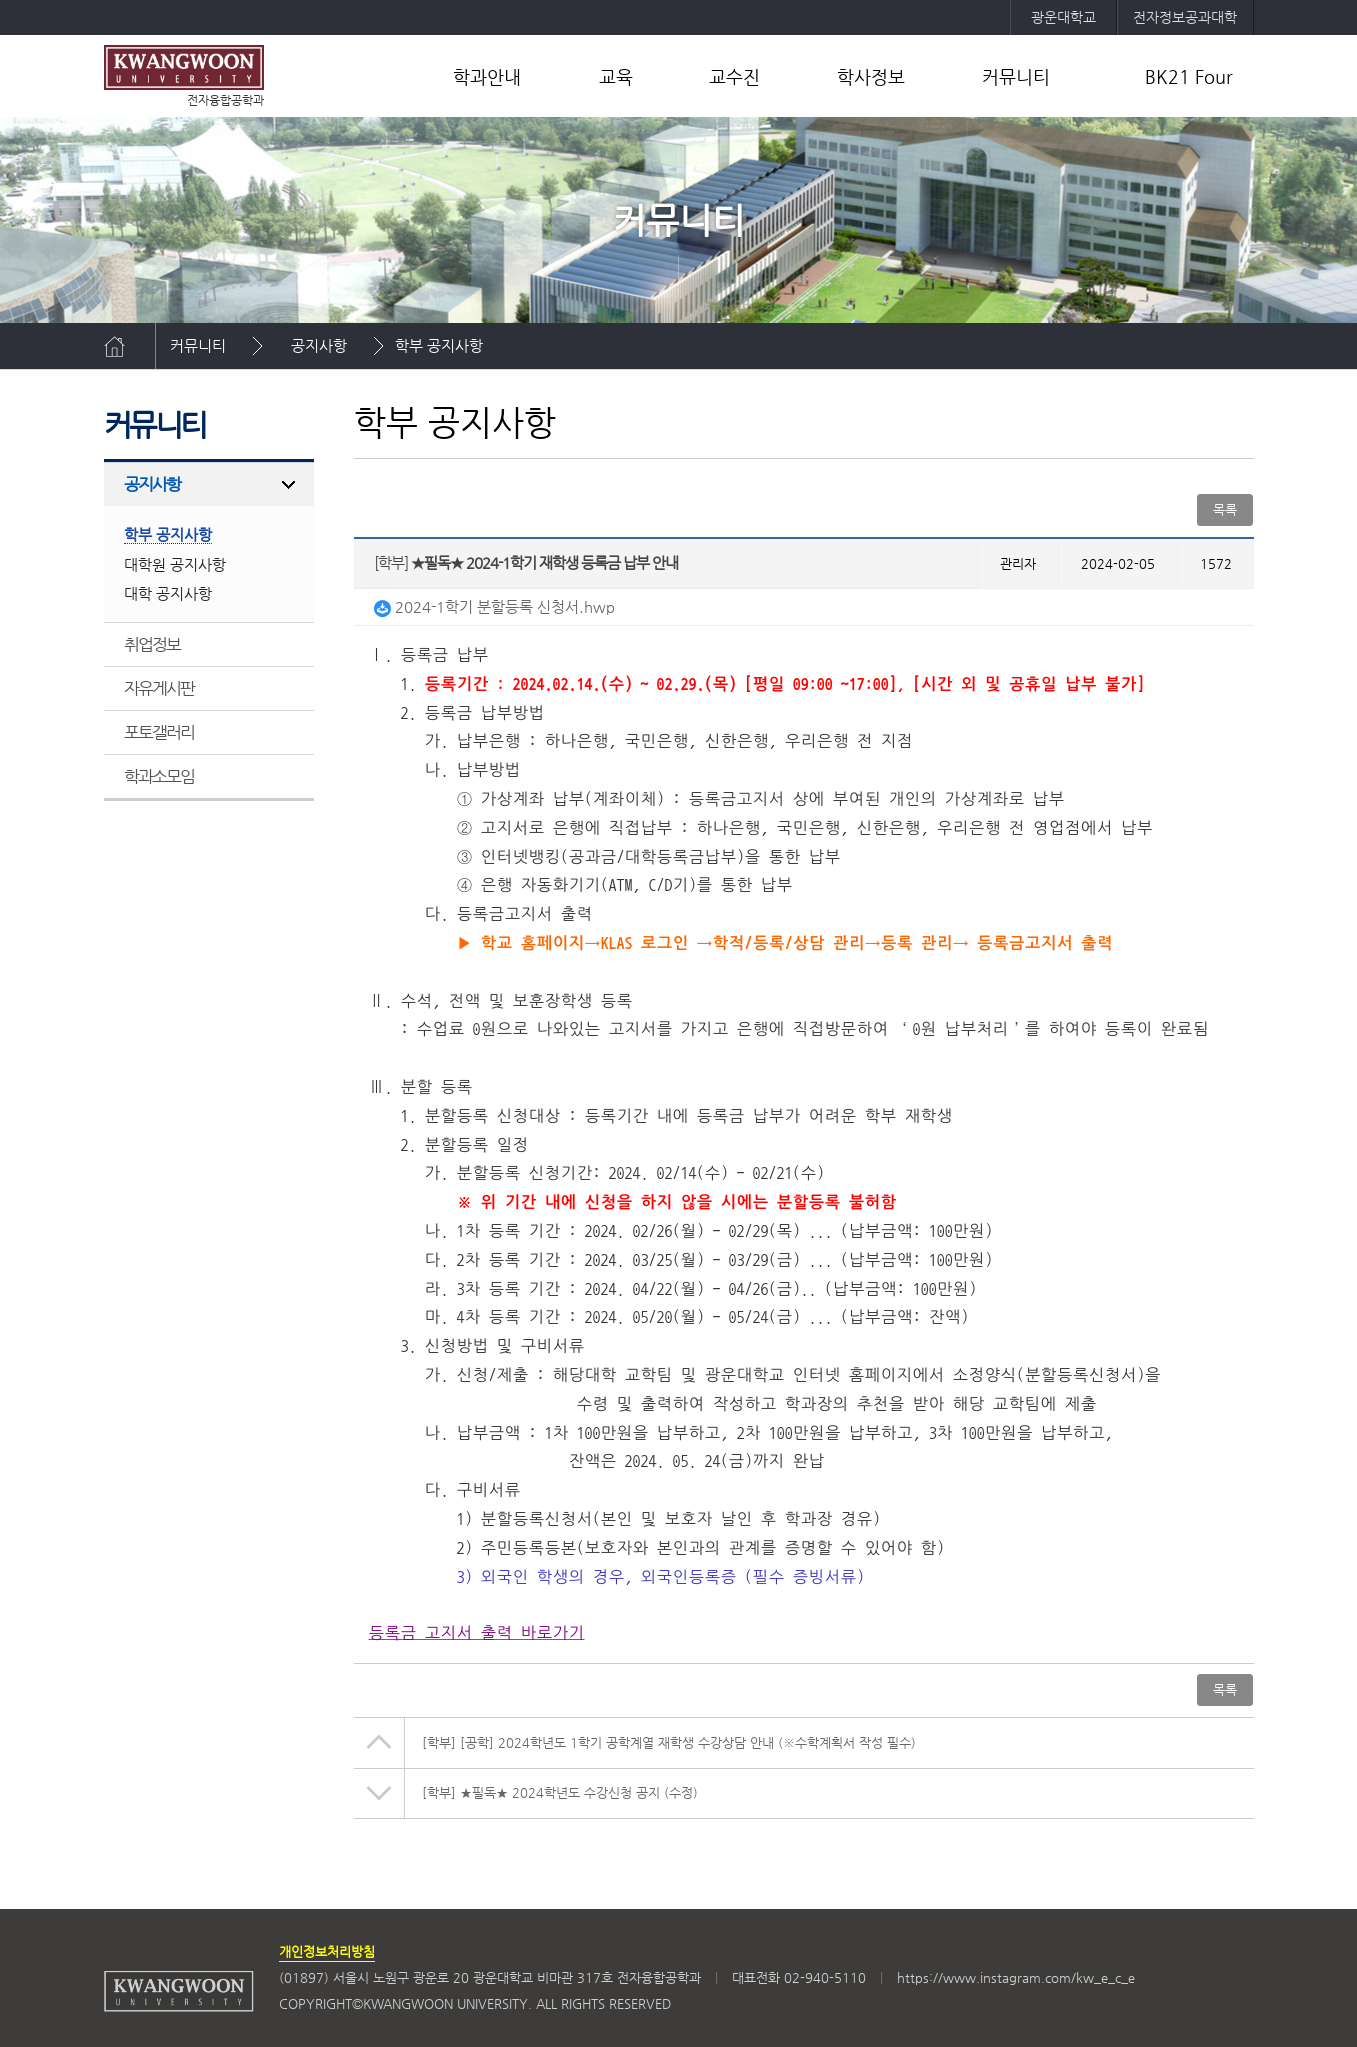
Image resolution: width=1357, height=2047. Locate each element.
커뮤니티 (1016, 76)
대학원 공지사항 (175, 564)
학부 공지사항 (439, 345)
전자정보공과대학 (1185, 17)
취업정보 (152, 644)
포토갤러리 (159, 732)
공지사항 (319, 345)
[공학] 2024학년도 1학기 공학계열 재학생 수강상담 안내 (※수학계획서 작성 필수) (669, 1742)
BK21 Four (1189, 76)
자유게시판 (159, 688)
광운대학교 (1063, 17)
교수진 (734, 76)
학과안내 (487, 76)
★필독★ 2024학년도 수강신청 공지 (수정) (560, 1792)
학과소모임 (159, 776)
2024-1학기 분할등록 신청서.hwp (494, 606)
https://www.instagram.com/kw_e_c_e (1016, 1977)
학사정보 (871, 76)
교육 (616, 76)
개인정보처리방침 (327, 1951)
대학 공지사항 (168, 593)
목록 (1225, 509)
